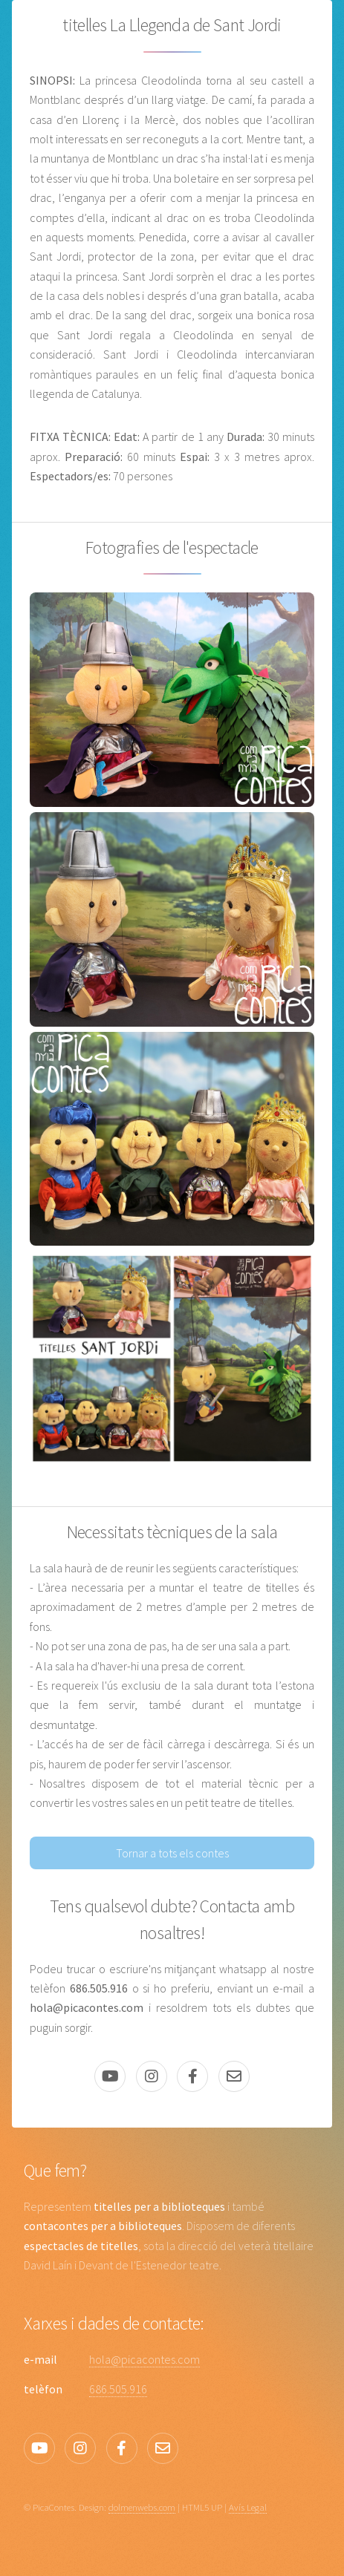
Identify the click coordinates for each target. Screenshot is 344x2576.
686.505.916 (118, 2389)
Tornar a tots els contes (172, 1853)
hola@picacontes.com (144, 2359)
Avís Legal (248, 2507)
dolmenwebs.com (141, 2507)
